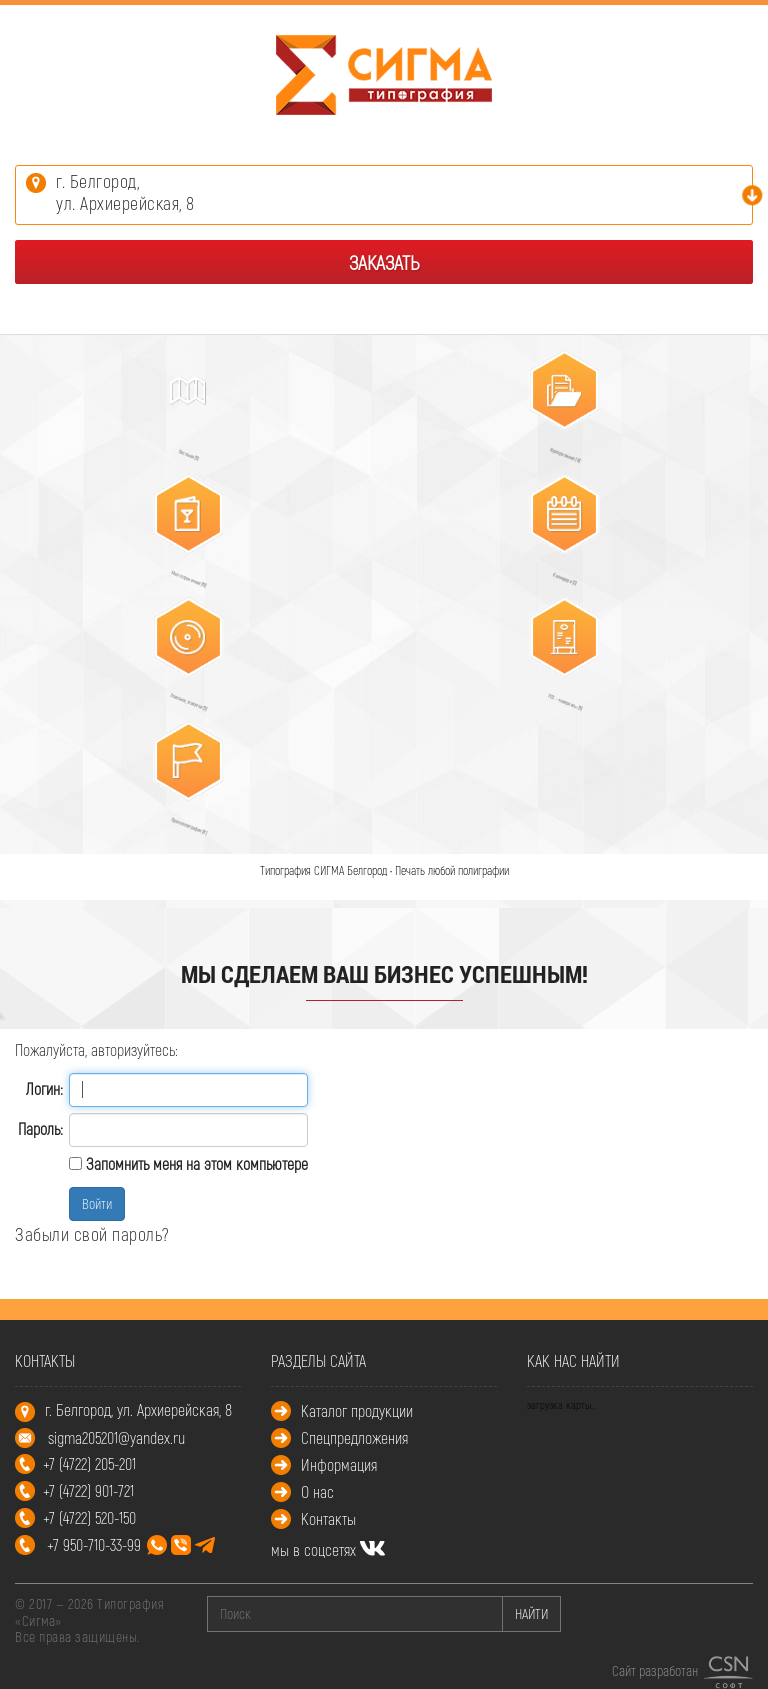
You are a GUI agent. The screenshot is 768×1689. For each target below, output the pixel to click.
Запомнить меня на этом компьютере (195, 1163)
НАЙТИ (531, 1613)
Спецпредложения (354, 1437)
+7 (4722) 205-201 (89, 1463)
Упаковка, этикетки (181, 695)
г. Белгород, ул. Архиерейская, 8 (138, 1409)
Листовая (181, 448)
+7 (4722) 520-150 (89, 1517)
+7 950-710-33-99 (131, 1544)
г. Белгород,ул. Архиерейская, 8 (125, 192)
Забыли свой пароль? (92, 1234)
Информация (339, 1464)
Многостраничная (178, 572)
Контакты (328, 1518)
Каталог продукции (357, 1410)
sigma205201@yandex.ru (116, 1437)
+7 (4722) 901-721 (88, 1490)
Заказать (384, 262)
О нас (317, 1491)
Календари (557, 572)
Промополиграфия (181, 819)
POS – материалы (557, 695)
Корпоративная (556, 448)
